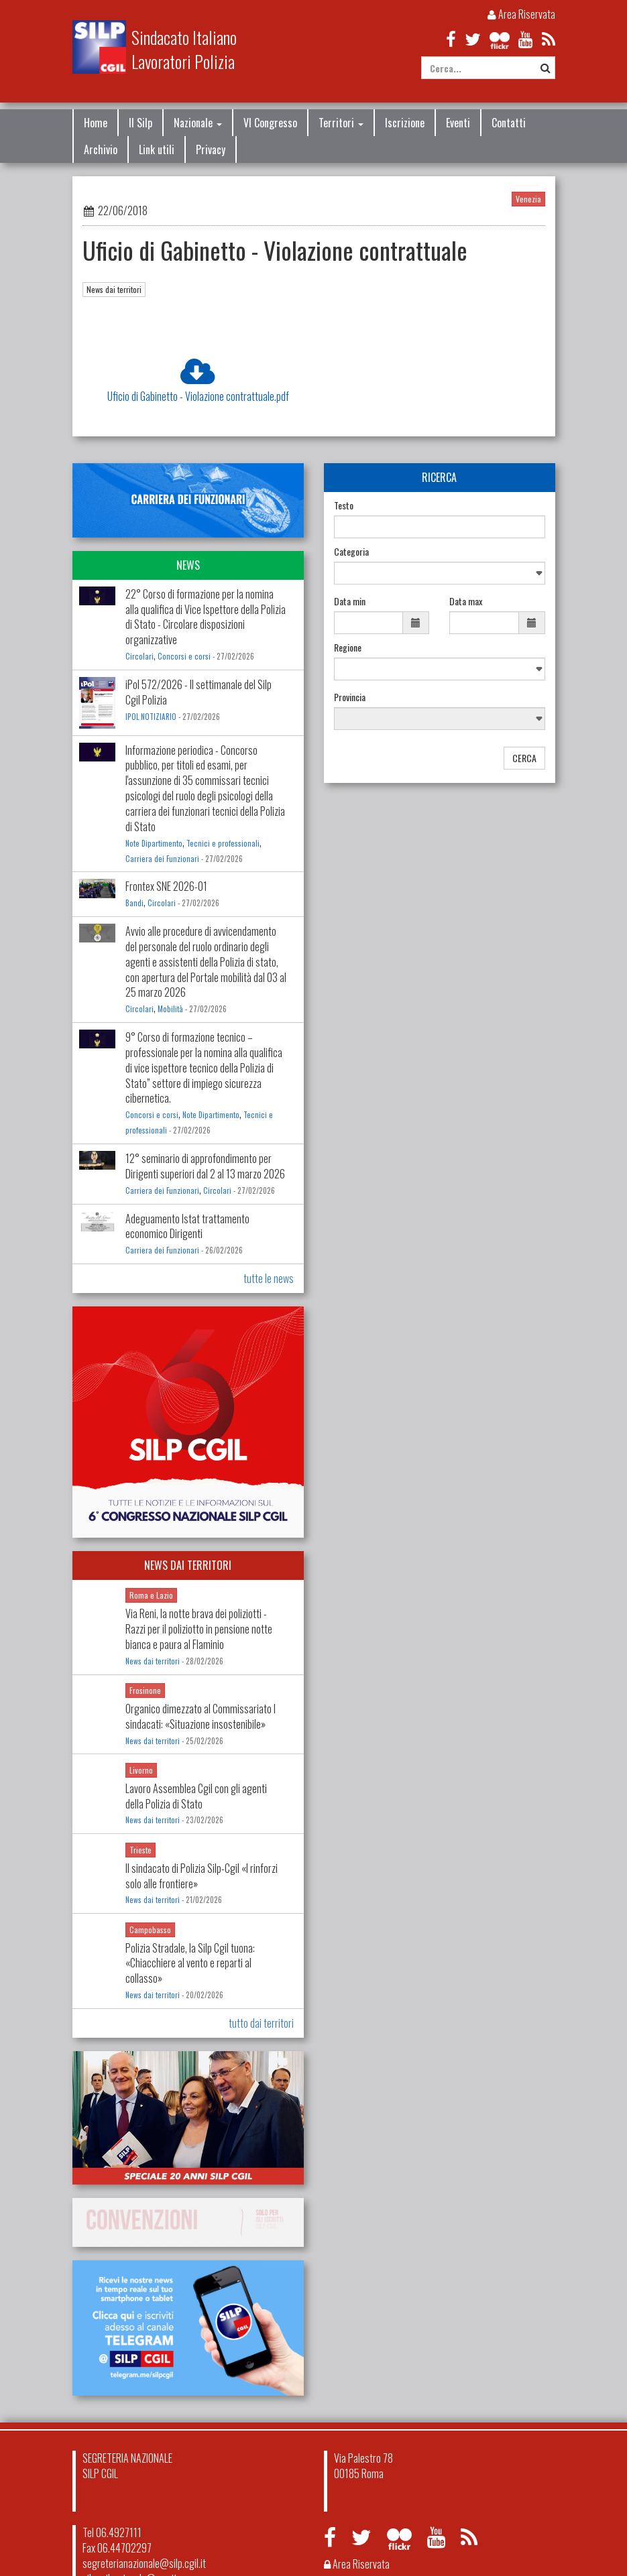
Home (95, 123)
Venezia (528, 198)
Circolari (139, 656)
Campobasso (150, 1929)
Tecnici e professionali (223, 843)
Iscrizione (404, 123)
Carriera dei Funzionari (162, 858)
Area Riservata (521, 14)
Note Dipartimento (153, 843)
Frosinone (145, 1690)
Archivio (100, 149)
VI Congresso (270, 123)
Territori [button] (341, 123)
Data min (349, 601)
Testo (343, 505)
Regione (347, 647)
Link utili (156, 149)
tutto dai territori (261, 2023)
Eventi (458, 123)
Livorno (141, 1770)
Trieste (140, 1849)
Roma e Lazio (151, 1595)
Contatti (509, 123)
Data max (465, 601)
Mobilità (170, 1008)
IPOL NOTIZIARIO (150, 716)
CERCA (524, 758)
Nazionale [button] (198, 123)
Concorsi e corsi (184, 656)
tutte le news (268, 1278)
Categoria (351, 551)
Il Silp (140, 123)
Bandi (134, 903)
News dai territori (114, 289)
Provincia (349, 697)
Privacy (210, 149)
